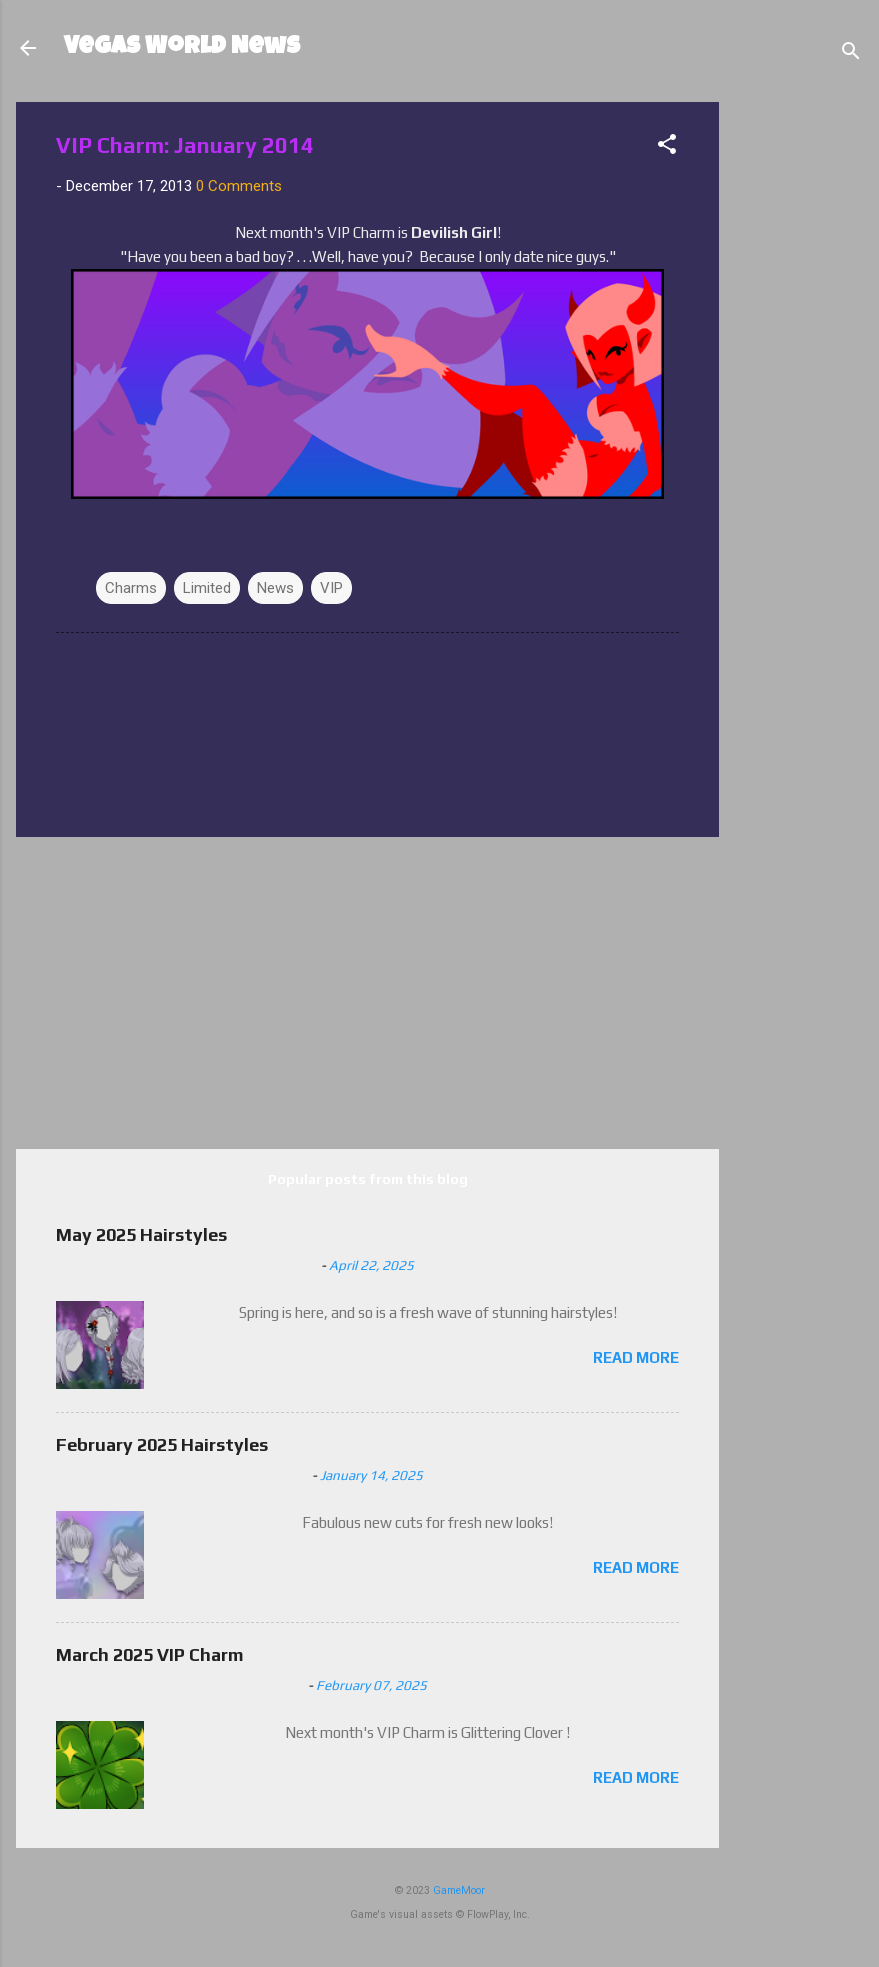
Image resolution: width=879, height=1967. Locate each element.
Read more (636, 1357)
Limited (207, 588)
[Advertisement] (805, 402)
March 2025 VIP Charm (150, 1654)
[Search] (851, 54)
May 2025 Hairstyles (141, 1234)
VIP (331, 588)
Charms (131, 588)
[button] (667, 147)
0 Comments (239, 186)
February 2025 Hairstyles (162, 1444)
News (275, 588)
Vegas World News (182, 48)
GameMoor (459, 1890)
